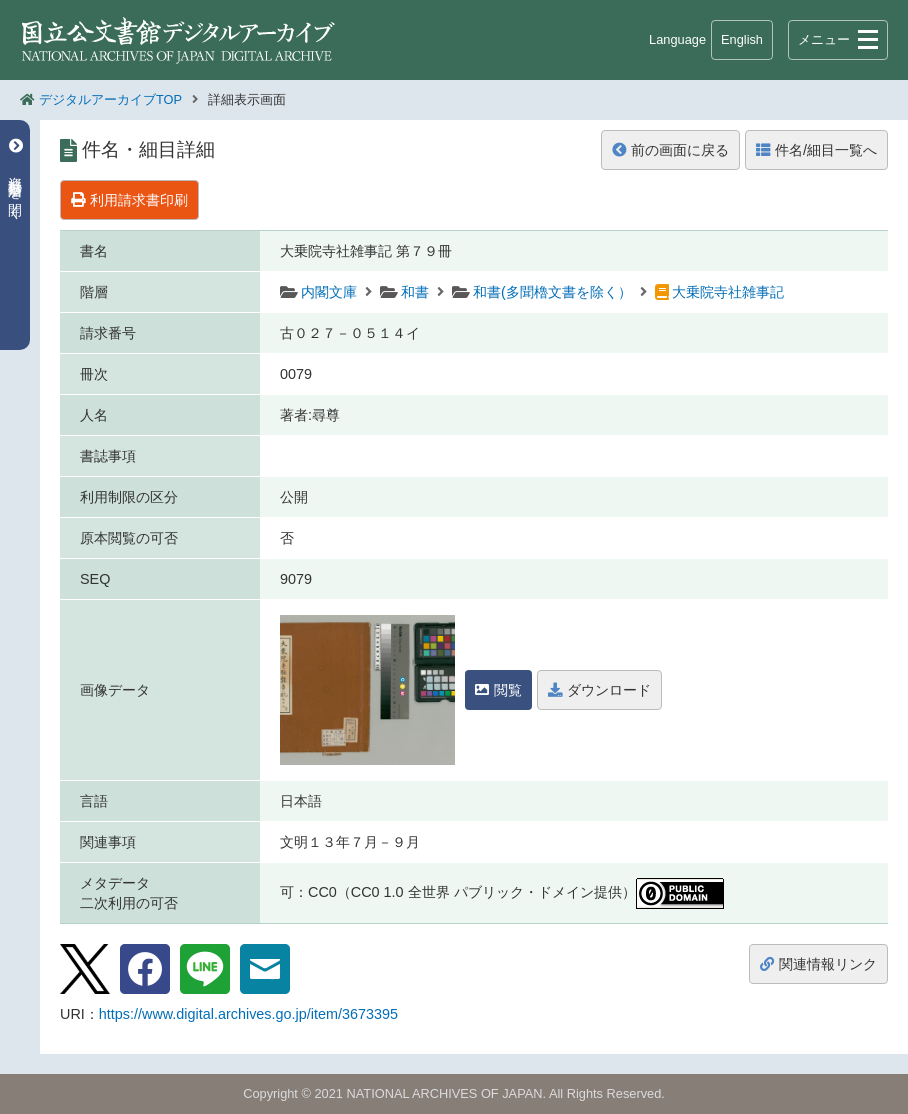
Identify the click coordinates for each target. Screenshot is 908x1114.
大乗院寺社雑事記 (728, 292)
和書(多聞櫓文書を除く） (552, 292)
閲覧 (498, 690)
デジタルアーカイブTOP (110, 99)
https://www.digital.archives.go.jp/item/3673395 (248, 1014)
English (742, 39)
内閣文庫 (329, 292)
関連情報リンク (818, 964)
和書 (415, 292)
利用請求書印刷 (129, 200)
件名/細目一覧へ (816, 150)
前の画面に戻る (670, 150)
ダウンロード (599, 690)
